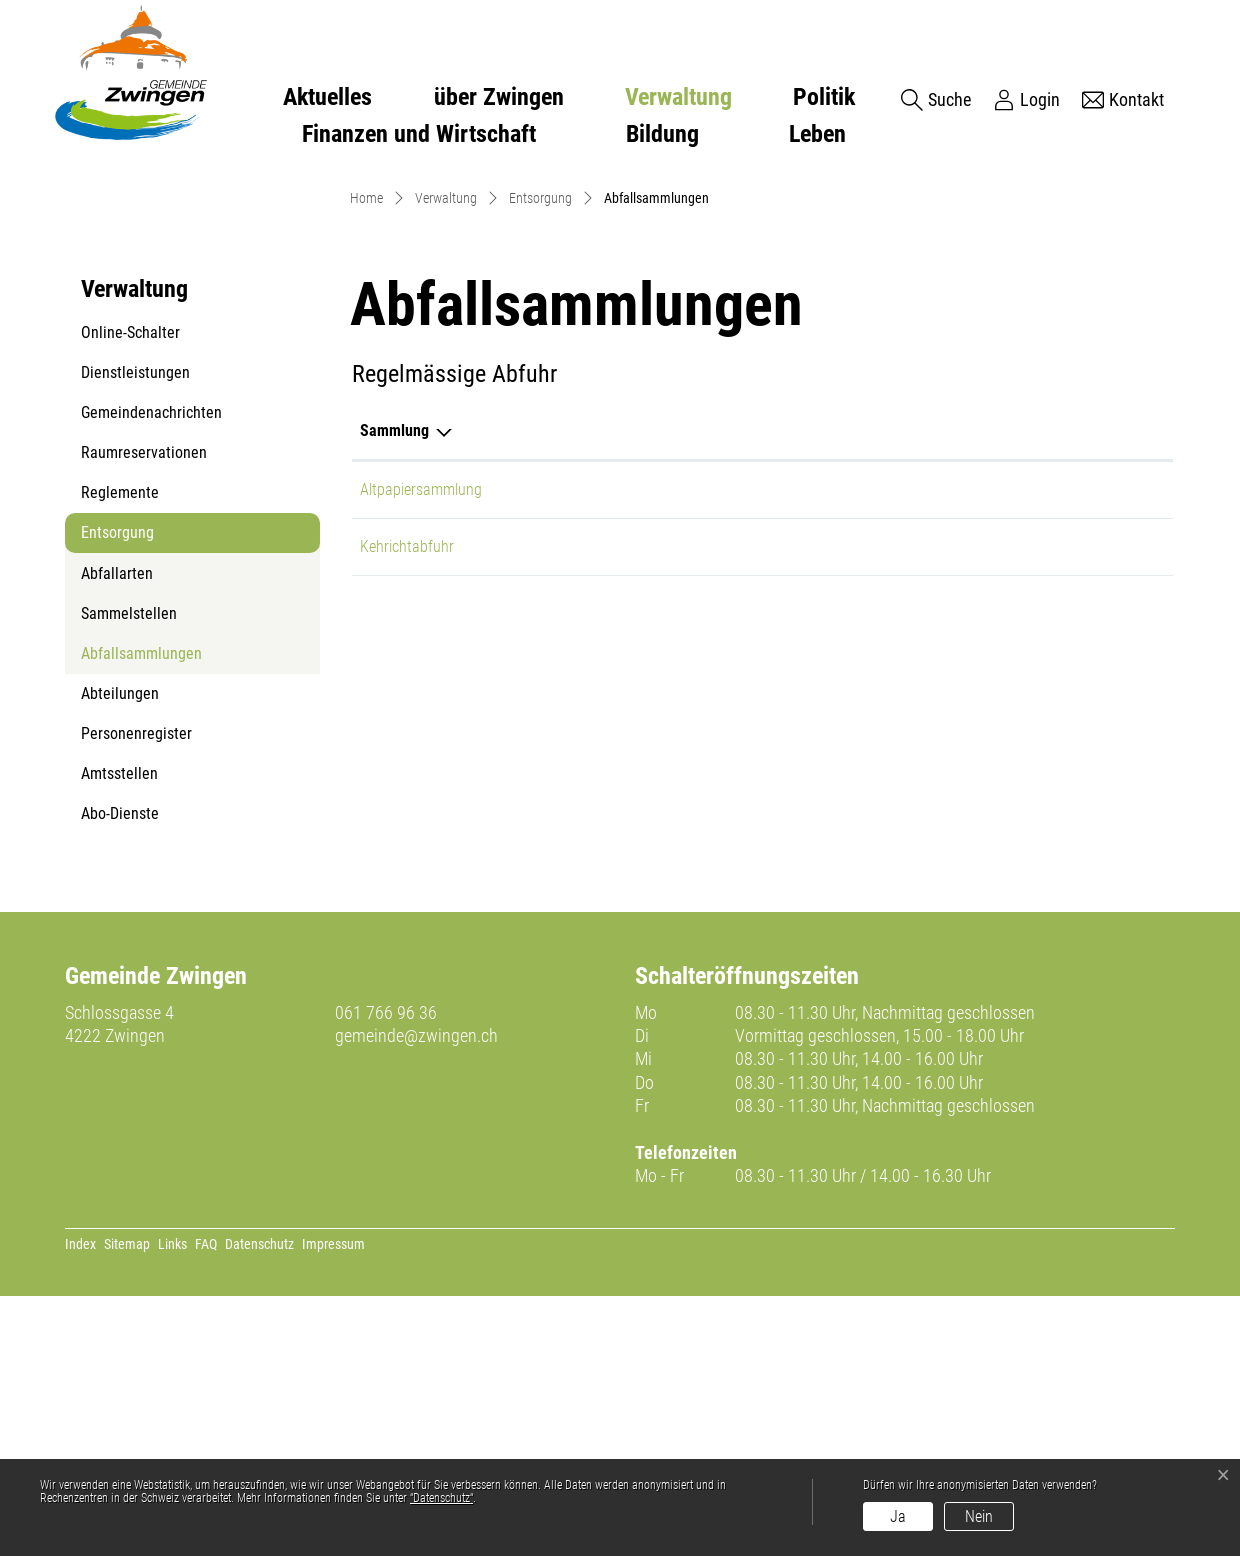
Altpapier (598, 749)
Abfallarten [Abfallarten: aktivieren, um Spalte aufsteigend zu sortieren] (606, 690)
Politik (824, 97)
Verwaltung (678, 97)
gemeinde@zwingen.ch (416, 1295)
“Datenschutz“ (441, 1498)
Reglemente (120, 753)
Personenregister (136, 994)
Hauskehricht (611, 806)
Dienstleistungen (135, 633)
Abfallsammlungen (141, 920)
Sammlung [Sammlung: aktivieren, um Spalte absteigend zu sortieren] (394, 690)
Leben (817, 134)
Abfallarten (117, 834)
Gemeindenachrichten (151, 673)
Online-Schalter (130, 593)
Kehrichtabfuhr (407, 806)
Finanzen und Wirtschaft (419, 134)
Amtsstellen (119, 1034)
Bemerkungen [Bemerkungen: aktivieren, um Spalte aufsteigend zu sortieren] (783, 690)
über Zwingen (499, 97)
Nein (979, 1516)
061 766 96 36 (386, 1272)
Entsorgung (117, 793)
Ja (898, 1516)
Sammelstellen (129, 874)
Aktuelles (327, 97)
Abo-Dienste (120, 1074)
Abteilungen (120, 954)
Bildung (662, 134)
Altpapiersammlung (421, 749)
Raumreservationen (144, 713)
